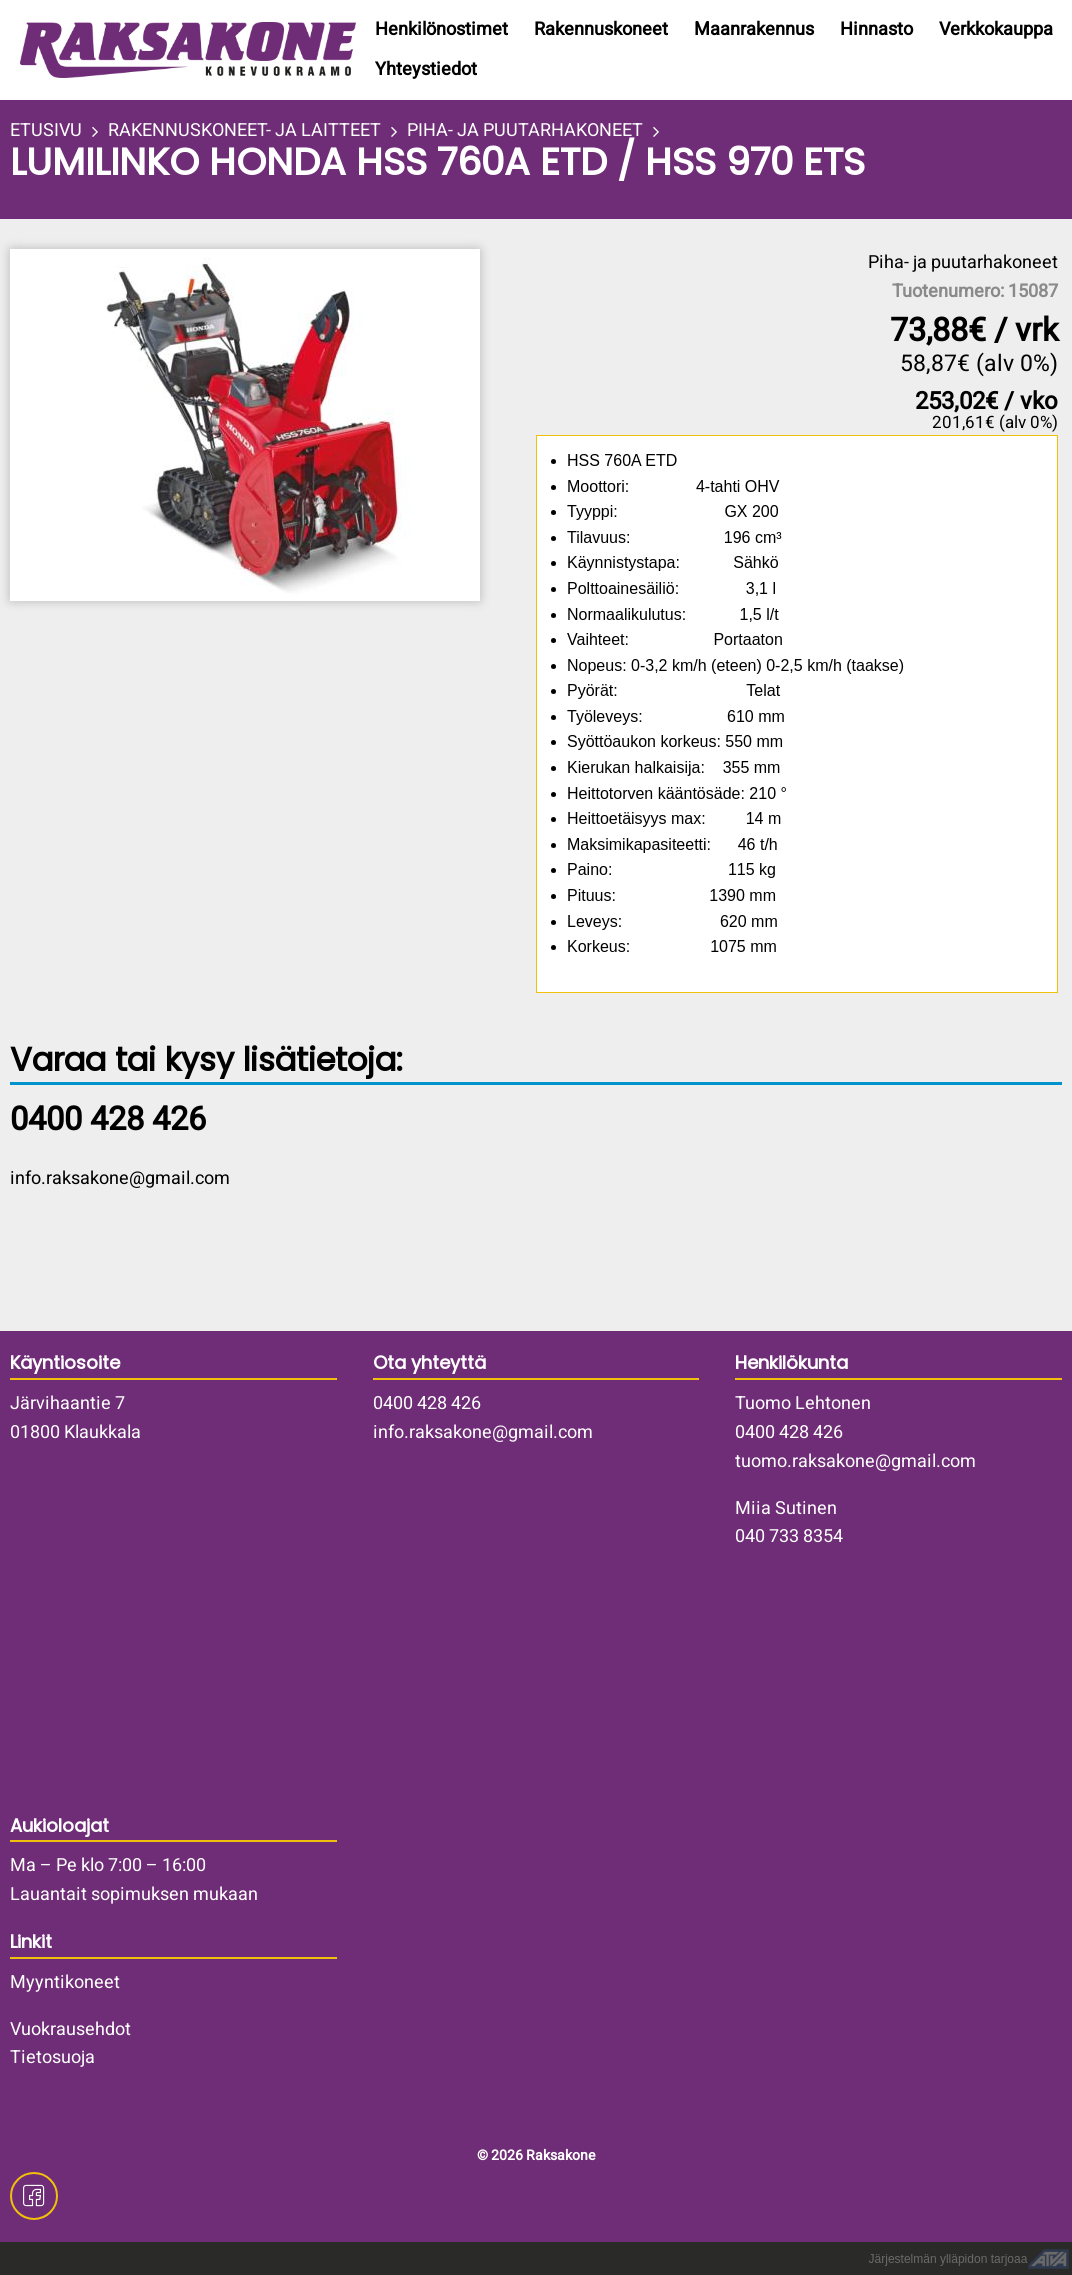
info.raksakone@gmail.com (120, 1178)
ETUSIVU (46, 131)
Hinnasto (876, 29)
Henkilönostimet (441, 29)
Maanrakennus (754, 29)
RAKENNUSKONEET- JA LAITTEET (244, 131)
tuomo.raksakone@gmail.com (855, 1461)
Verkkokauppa (996, 29)
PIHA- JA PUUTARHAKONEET (525, 131)
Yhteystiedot (426, 69)
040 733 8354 (789, 1536)
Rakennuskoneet (601, 29)
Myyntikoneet (65, 1982)
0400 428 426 (427, 1403)
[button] (271, 425)
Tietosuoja (52, 2057)
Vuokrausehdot (70, 2029)
